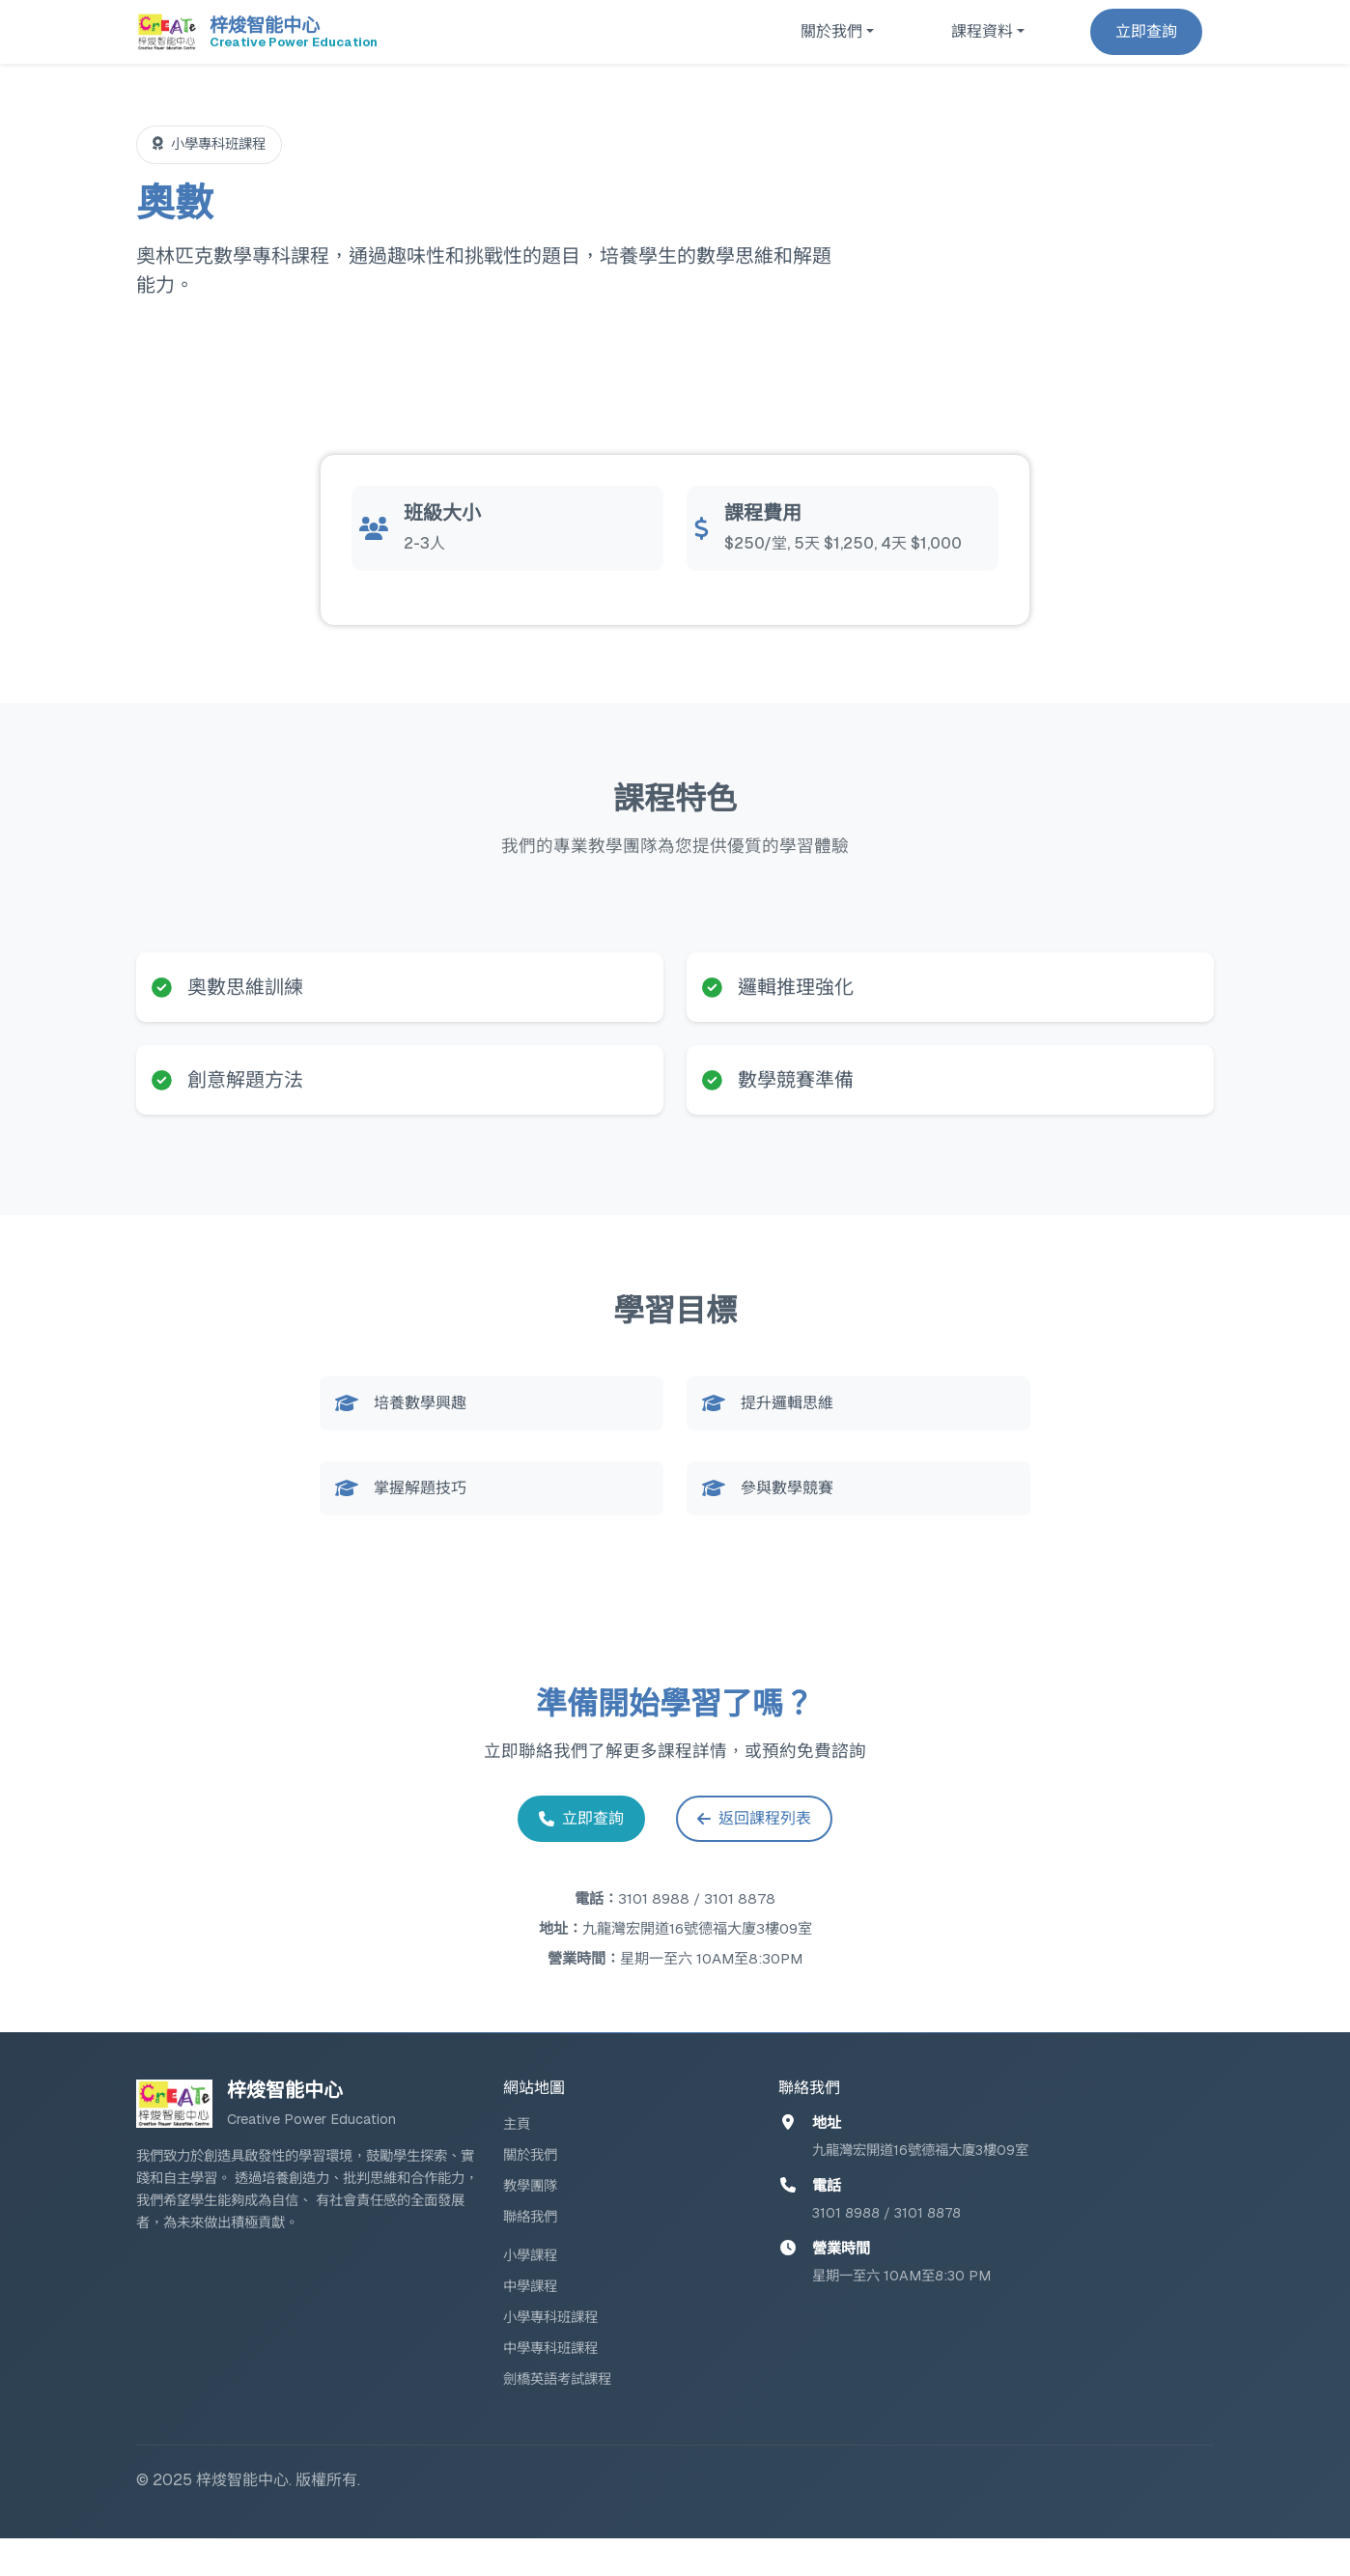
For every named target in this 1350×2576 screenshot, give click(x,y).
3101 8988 (653, 1936)
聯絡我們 (530, 2254)
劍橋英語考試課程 (557, 2416)
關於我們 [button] (831, 31)
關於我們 (530, 2192)
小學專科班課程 (550, 2355)
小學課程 (530, 2293)
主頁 (516, 2161)
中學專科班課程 (550, 2385)
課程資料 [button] (982, 31)
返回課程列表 (763, 1853)
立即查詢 (1146, 31)
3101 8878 (739, 1936)
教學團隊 (530, 2223)
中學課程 (530, 2324)
